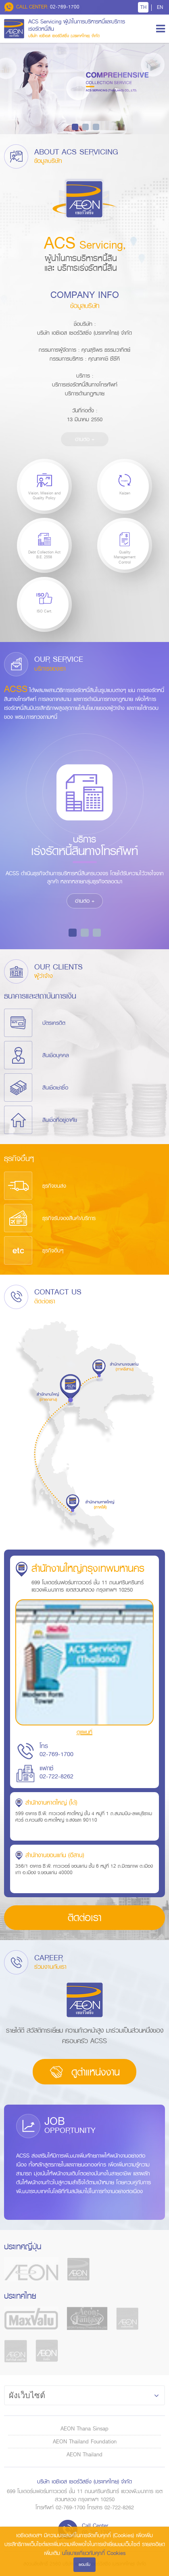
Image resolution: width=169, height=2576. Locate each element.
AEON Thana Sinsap (84, 2428)
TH (143, 7)
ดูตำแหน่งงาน (84, 2072)
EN (160, 7)
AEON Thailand (84, 2454)
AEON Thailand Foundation (85, 2441)
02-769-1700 (41, 7)
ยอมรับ (84, 2564)
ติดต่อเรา (84, 1918)
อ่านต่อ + (84, 439)
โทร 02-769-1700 (56, 1750)
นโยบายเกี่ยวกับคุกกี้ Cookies (93, 2553)
